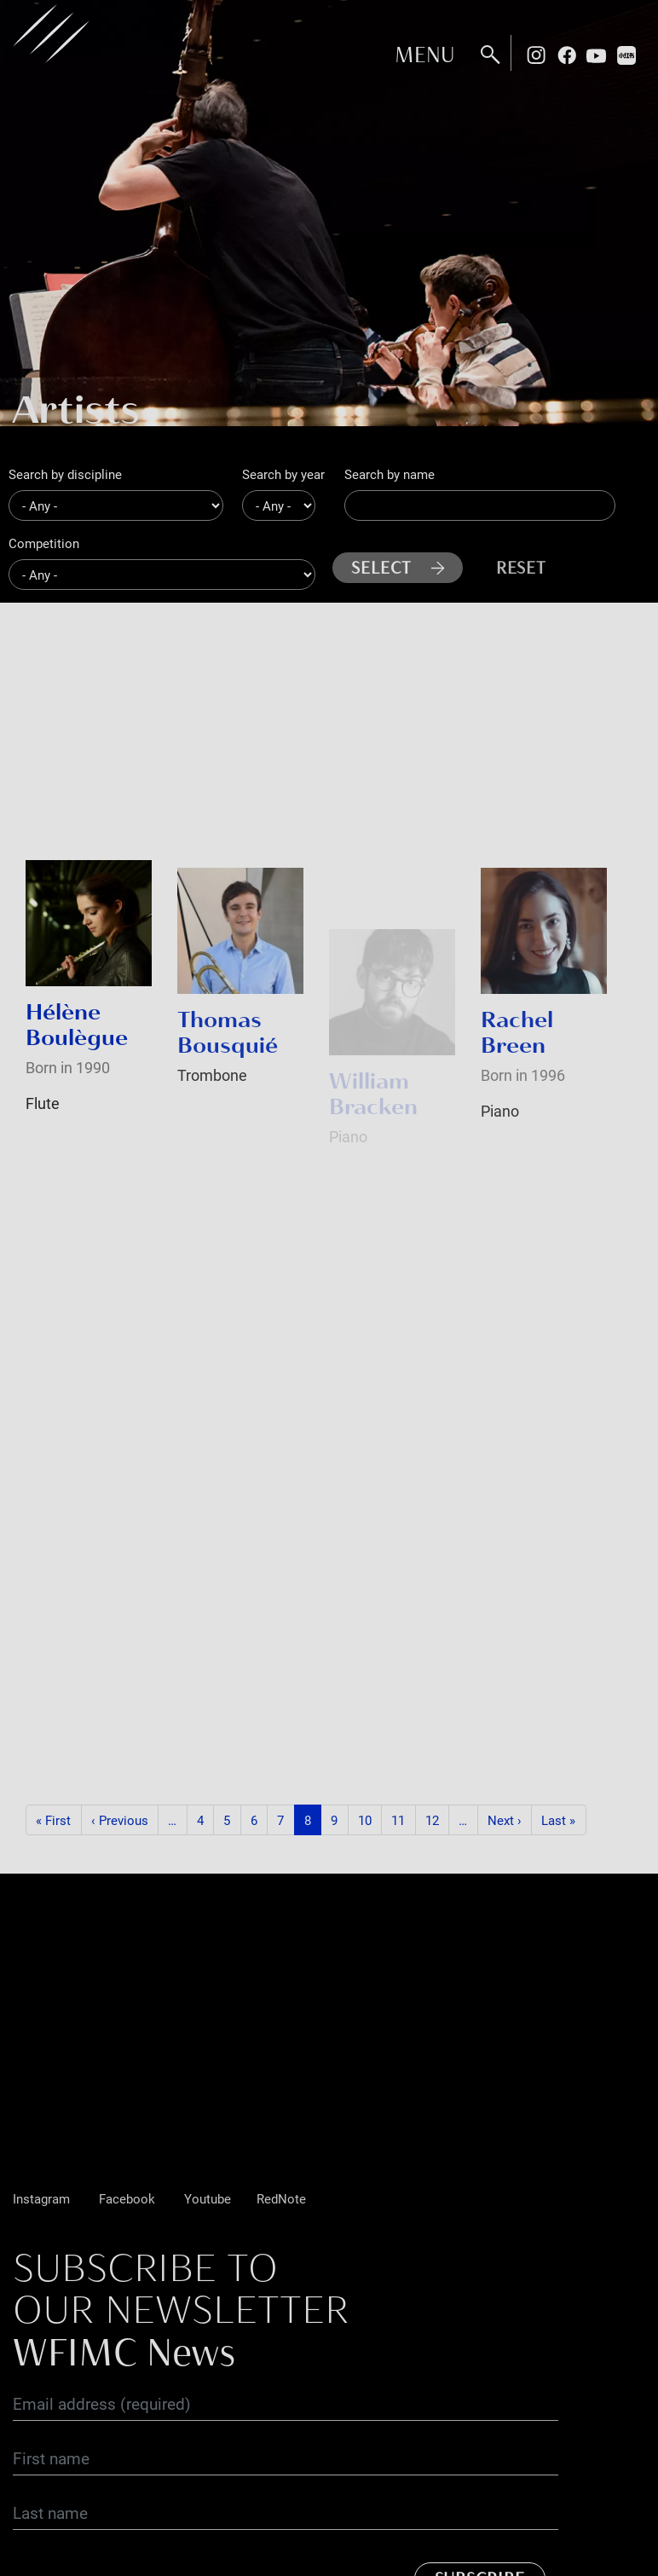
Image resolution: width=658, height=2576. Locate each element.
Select (381, 567)
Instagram (536, 54)
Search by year (283, 473)
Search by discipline (65, 473)
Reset (521, 567)
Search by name (389, 473)
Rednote (627, 54)
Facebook (567, 54)
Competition (44, 543)
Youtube (597, 54)
